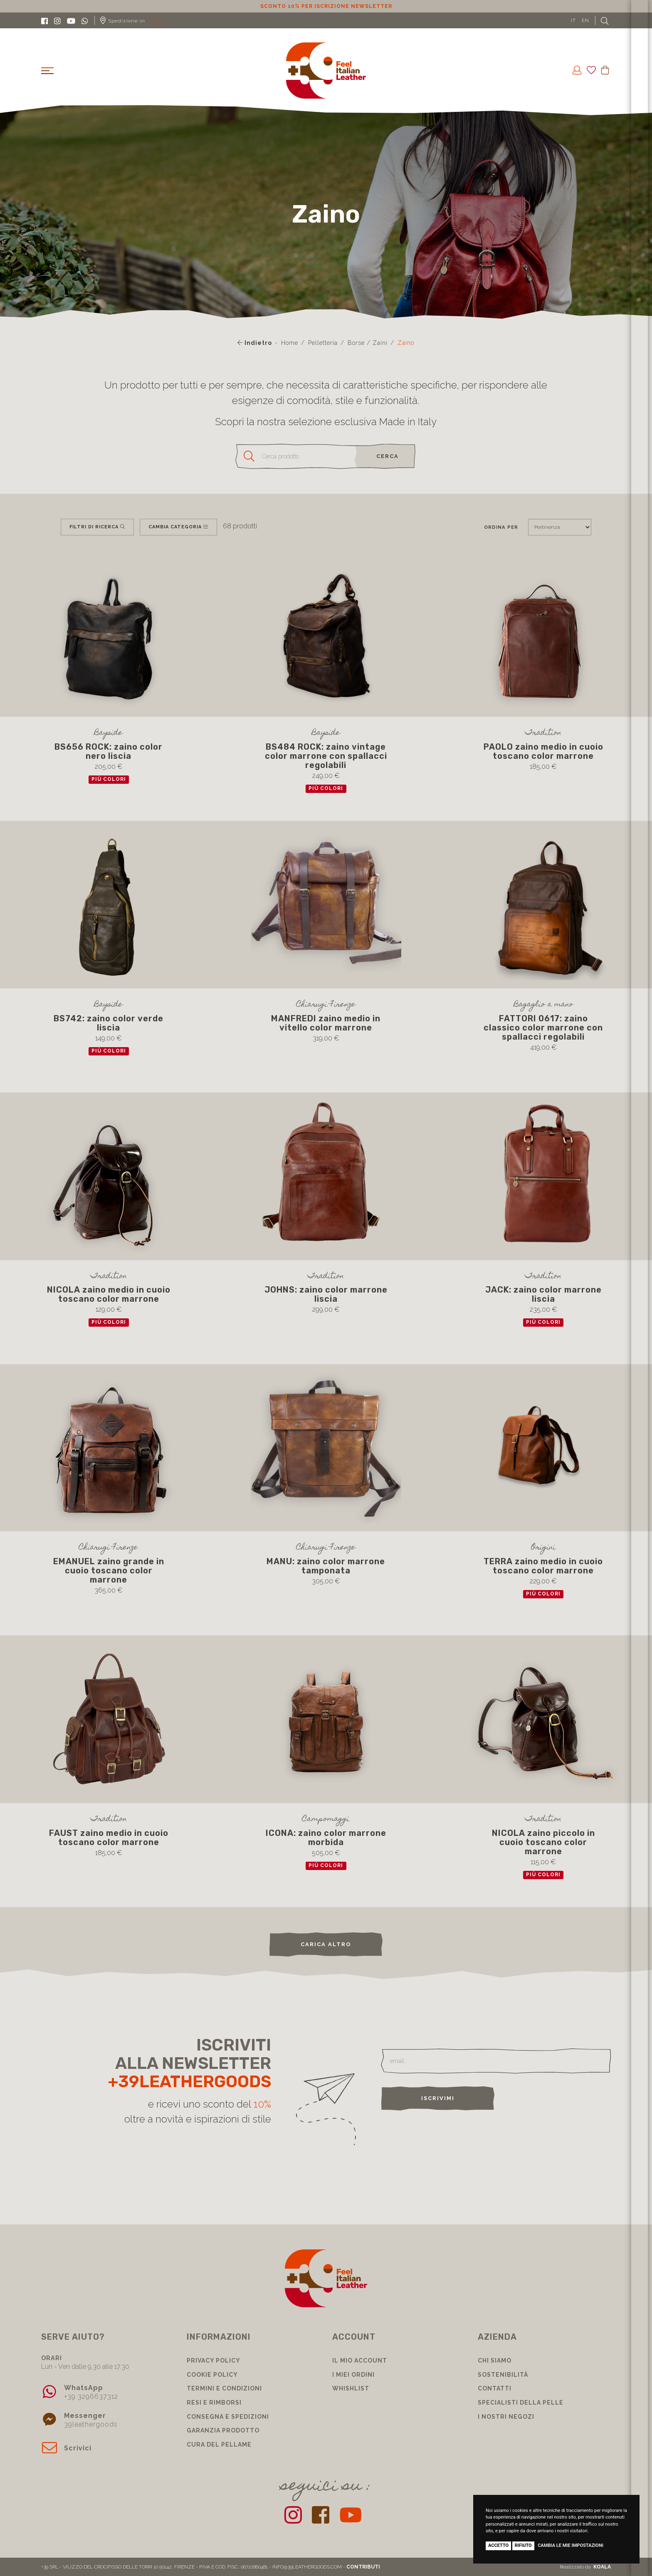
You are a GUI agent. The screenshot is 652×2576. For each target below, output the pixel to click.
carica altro (326, 1944)
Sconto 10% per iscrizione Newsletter (326, 6)
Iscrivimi (437, 2098)
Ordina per (501, 527)
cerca (387, 456)
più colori (108, 779)
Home (289, 342)
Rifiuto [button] (523, 2545)
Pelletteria (323, 342)
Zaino (406, 342)
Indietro (254, 342)
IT (573, 20)
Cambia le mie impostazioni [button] (570, 2545)
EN (585, 20)
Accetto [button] (498, 2545)
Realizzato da (585, 2567)
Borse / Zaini (368, 342)
